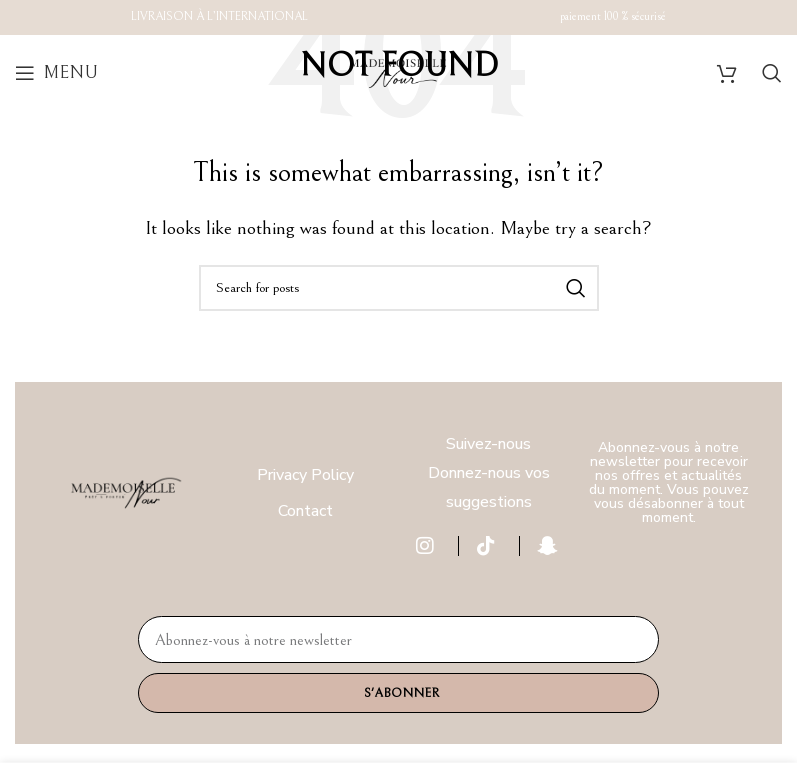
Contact (305, 511)
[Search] (772, 73)
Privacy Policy (305, 475)
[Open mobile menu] (56, 73)
